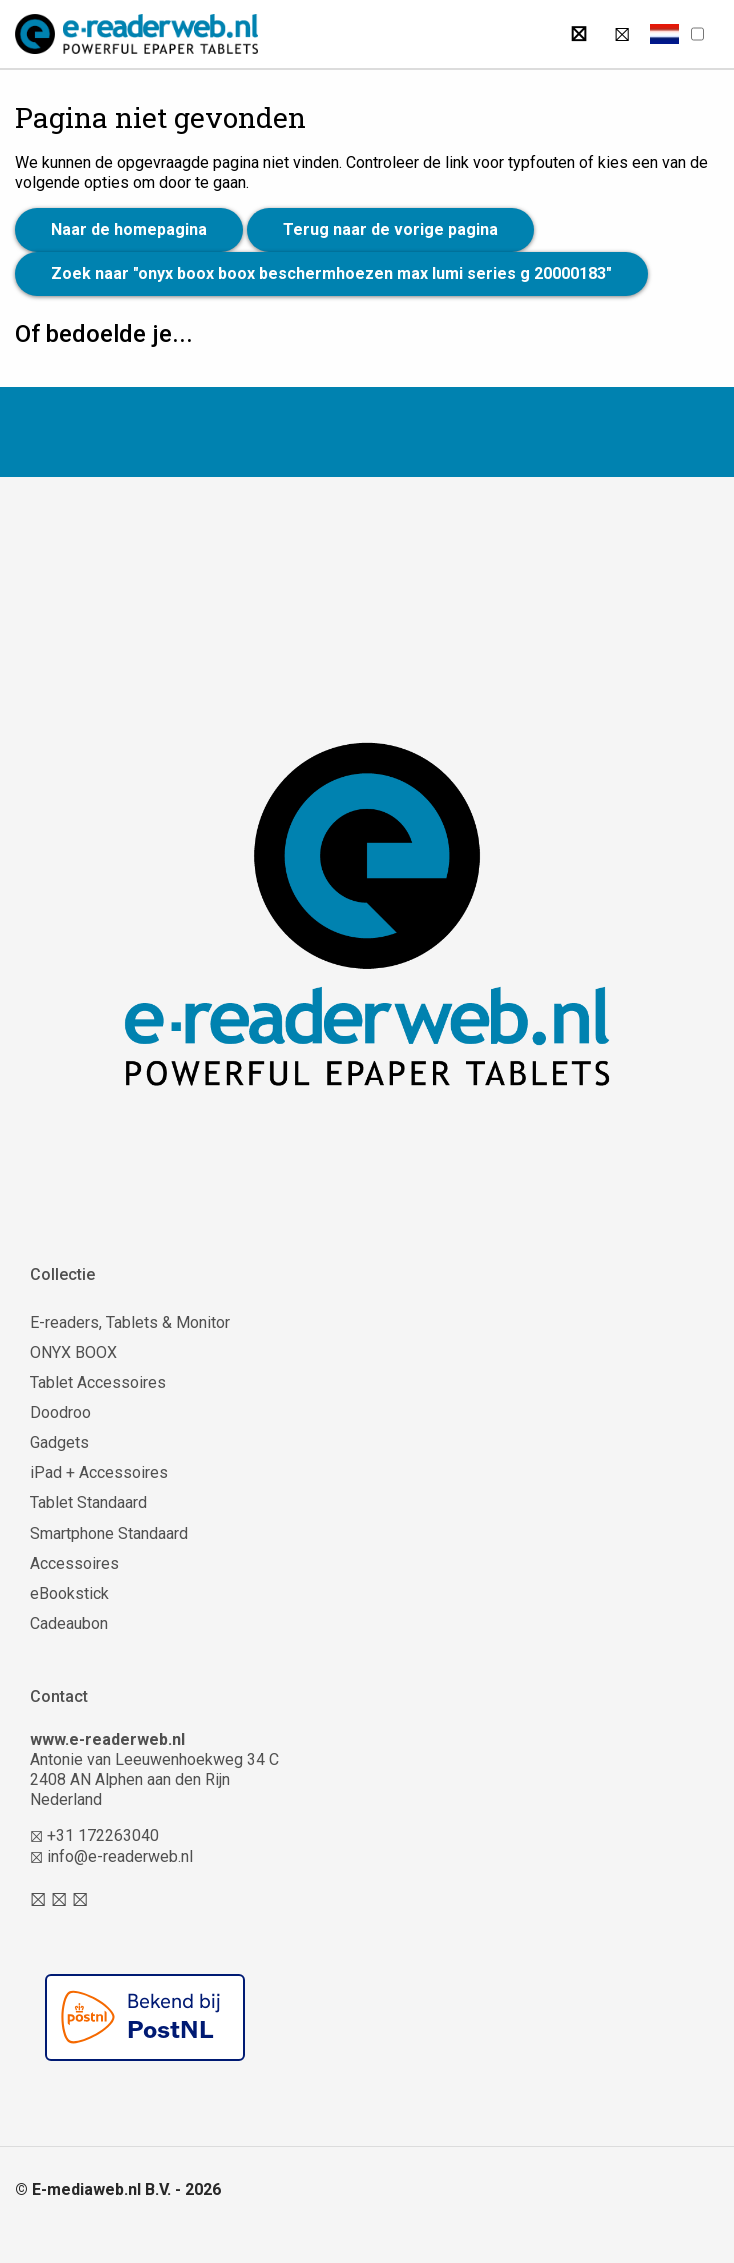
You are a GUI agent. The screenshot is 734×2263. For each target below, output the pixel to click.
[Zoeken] (578, 34)
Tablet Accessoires (98, 1382)
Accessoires (74, 1563)
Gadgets (59, 1442)
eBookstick (69, 1593)
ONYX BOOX (73, 1352)
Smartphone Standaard (109, 1533)
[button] (664, 34)
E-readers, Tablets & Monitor (130, 1322)
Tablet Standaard (88, 1502)
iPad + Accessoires (99, 1472)
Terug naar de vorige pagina (390, 229)
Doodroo (60, 1412)
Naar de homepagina (129, 229)
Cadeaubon (69, 1623)
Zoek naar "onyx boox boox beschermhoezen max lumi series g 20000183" (331, 273)
